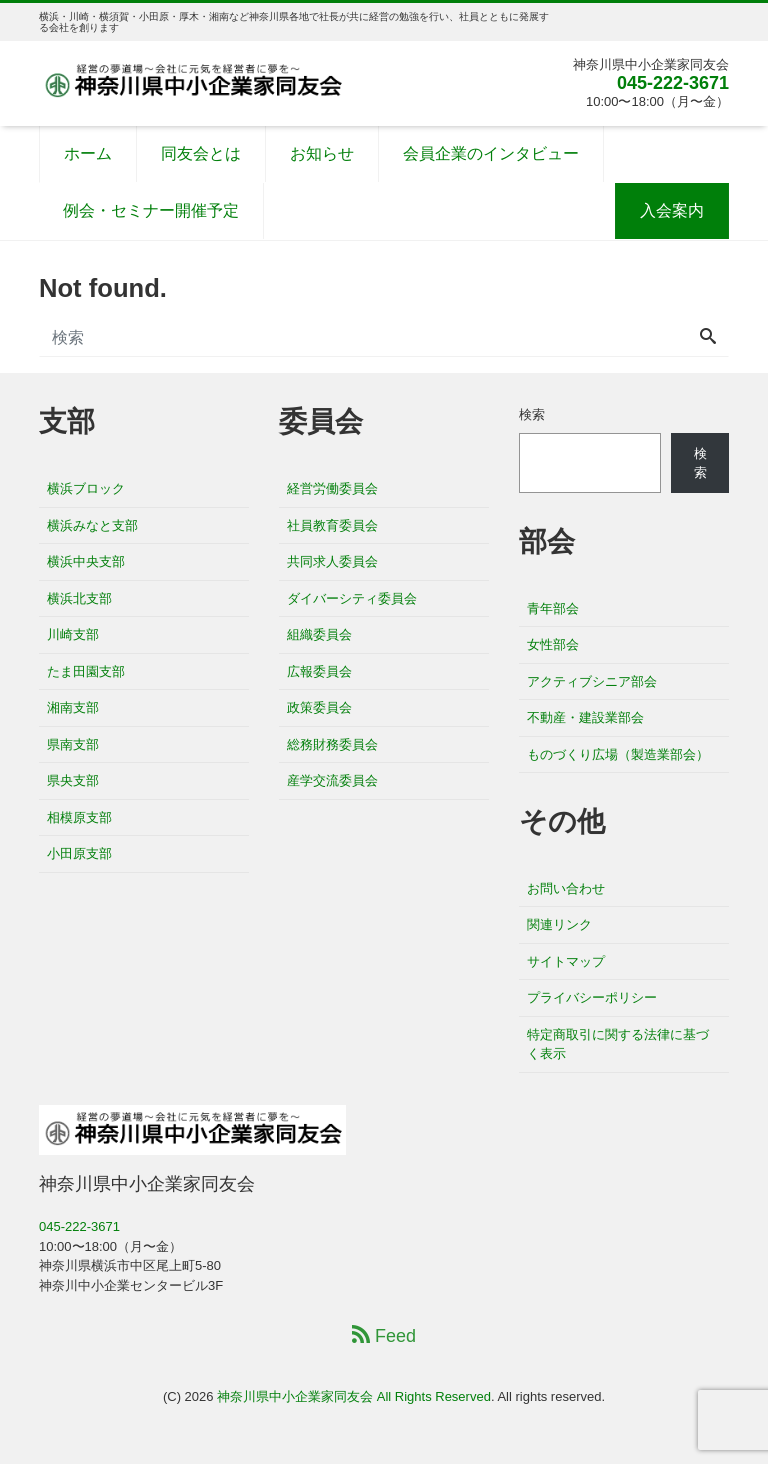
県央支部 (73, 780)
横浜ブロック (86, 488)
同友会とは (201, 153)
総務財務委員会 (332, 744)
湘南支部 (73, 707)
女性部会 (553, 644)
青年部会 (553, 608)
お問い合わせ (566, 888)
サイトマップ (566, 961)
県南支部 (73, 744)
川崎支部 (73, 634)
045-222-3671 (673, 83)
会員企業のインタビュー (491, 153)
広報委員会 (319, 671)
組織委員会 (319, 634)
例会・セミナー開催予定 (151, 210)
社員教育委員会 (332, 525)
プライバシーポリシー (592, 997)
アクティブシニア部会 (592, 681)
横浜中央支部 (86, 561)
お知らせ (322, 153)
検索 (532, 414)
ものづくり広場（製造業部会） (618, 754)
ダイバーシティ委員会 (352, 598)
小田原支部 (79, 853)
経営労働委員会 (332, 488)
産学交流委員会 (332, 780)
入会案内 (672, 210)
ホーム (88, 153)
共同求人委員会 (332, 561)
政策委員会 (319, 707)
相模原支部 (79, 817)
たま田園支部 (86, 671)
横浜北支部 (79, 598)
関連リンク (559, 924)
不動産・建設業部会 (585, 717)
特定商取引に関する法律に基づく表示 (618, 1044)
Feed (384, 1335)
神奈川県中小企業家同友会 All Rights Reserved (354, 1396)
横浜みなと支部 (92, 525)
